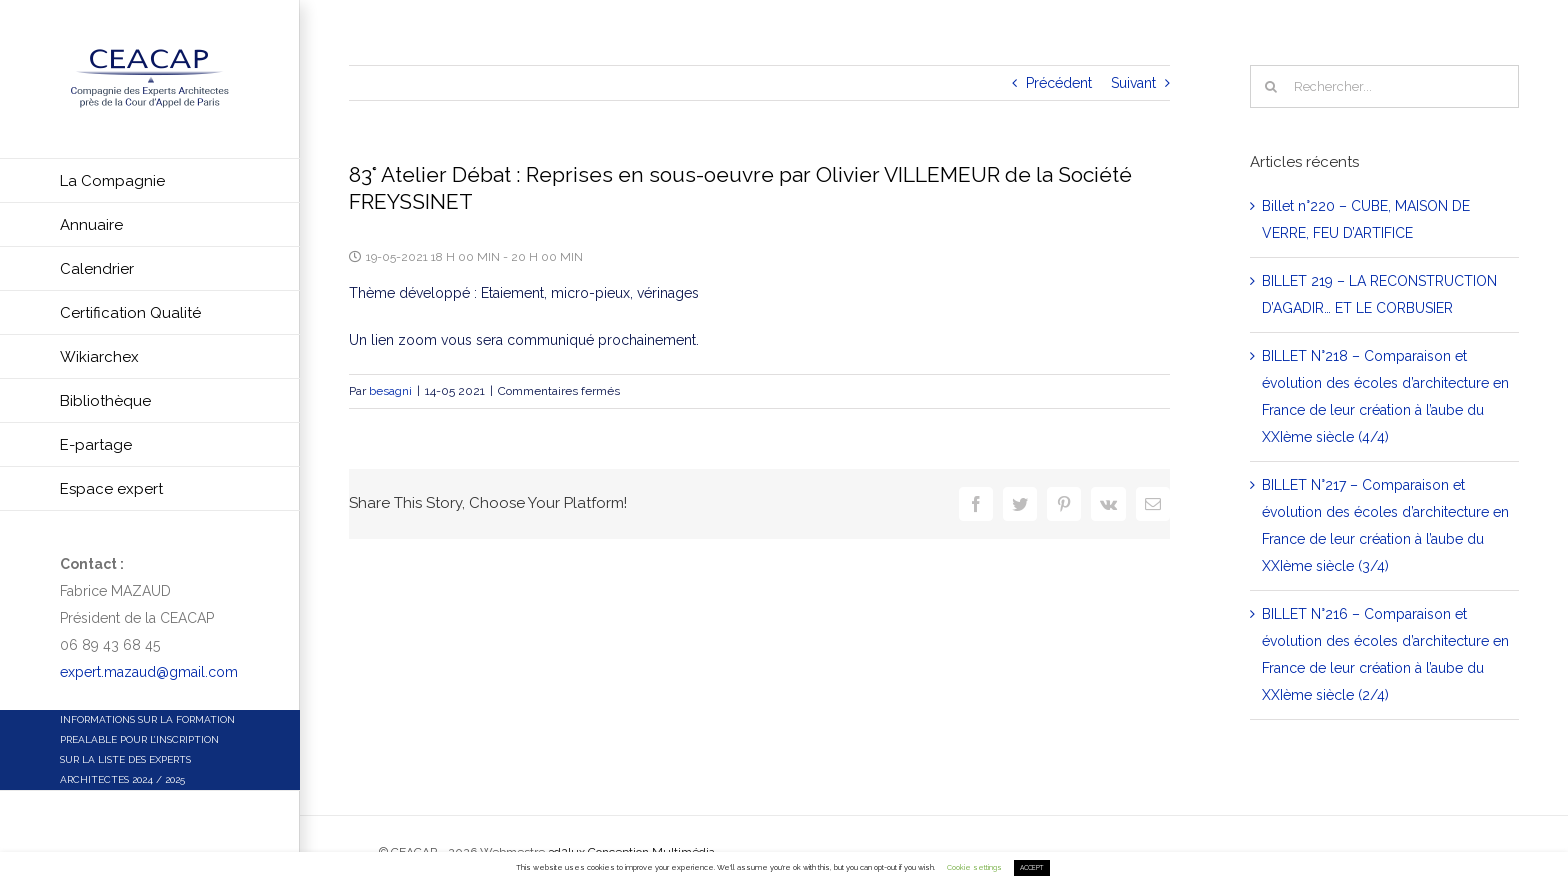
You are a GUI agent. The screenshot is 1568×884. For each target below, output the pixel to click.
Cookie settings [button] (974, 867)
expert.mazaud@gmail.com (149, 672)
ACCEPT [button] (1032, 868)
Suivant (1133, 83)
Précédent (1059, 83)
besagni (390, 391)
